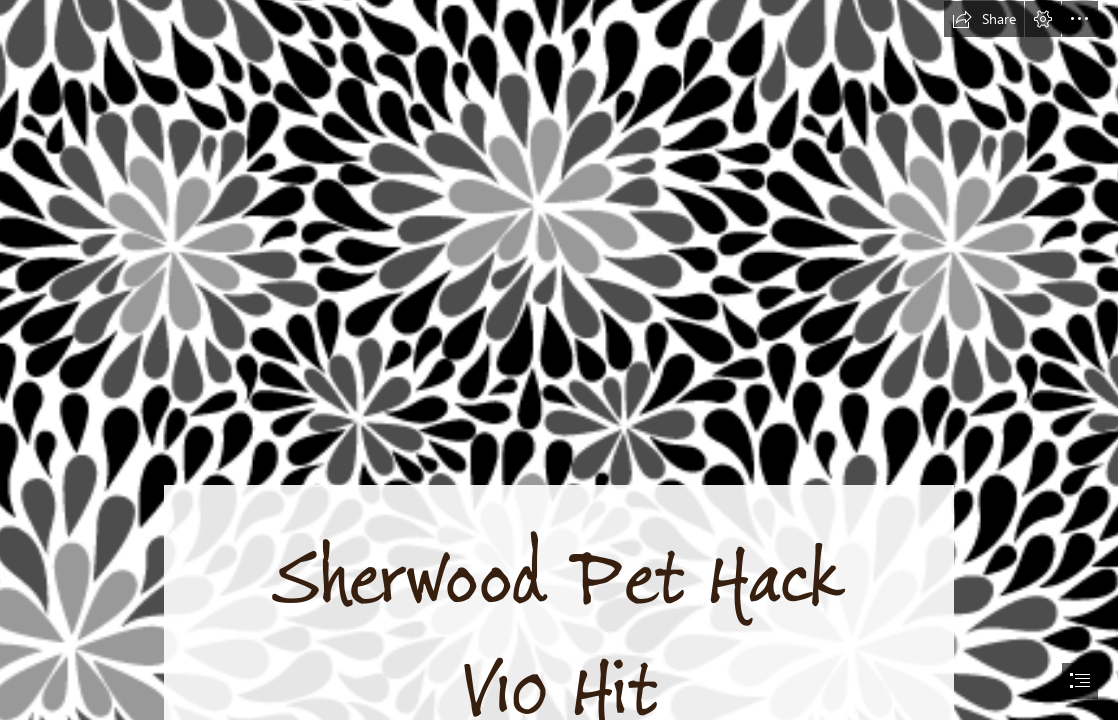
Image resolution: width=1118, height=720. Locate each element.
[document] (559, 360)
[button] (984, 19)
